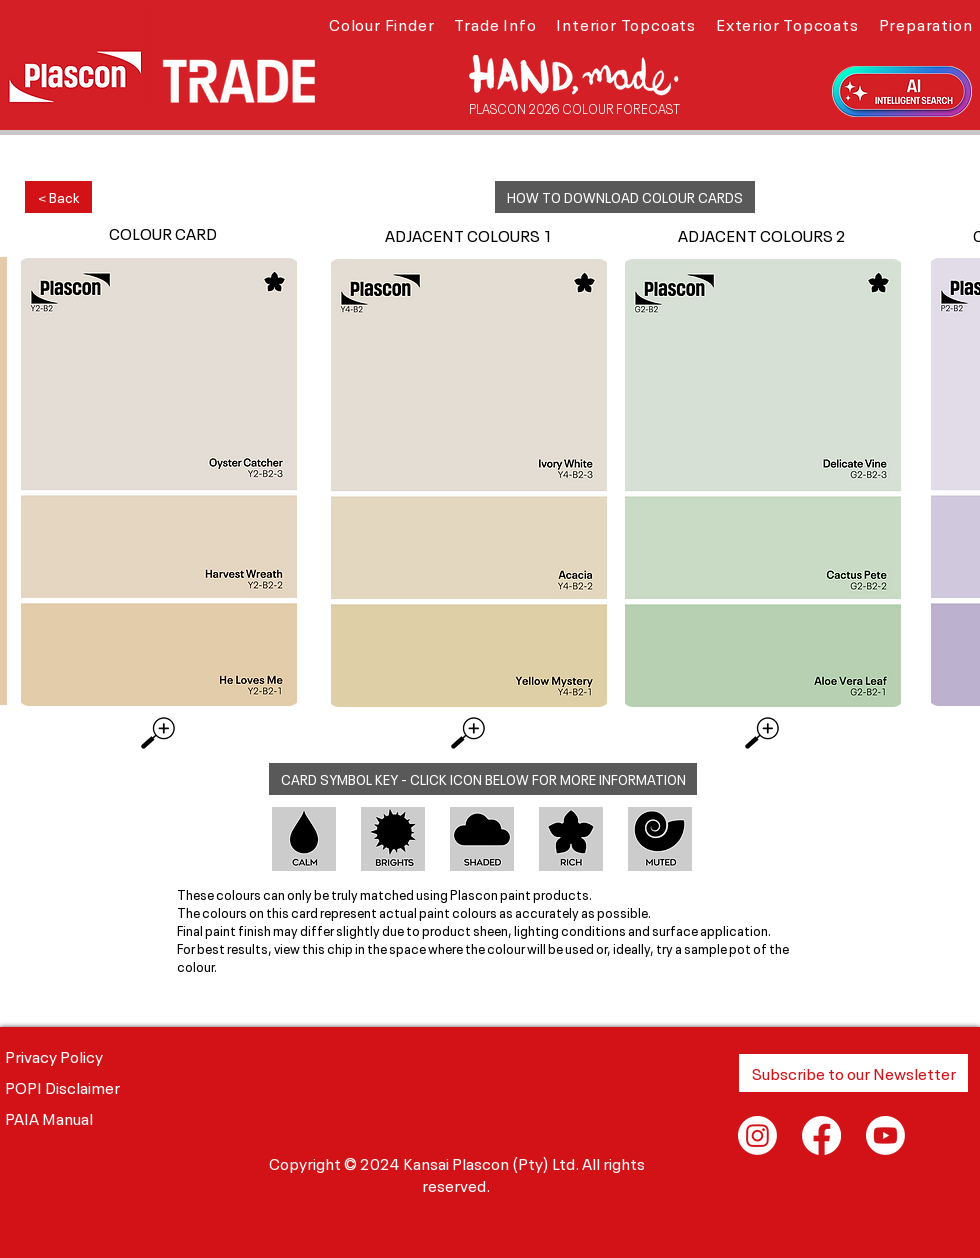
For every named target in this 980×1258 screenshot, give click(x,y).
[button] (381, 23)
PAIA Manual (49, 1117)
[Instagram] (757, 1135)
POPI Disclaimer (62, 1086)
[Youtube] (885, 1135)
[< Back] (58, 197)
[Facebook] (821, 1135)
